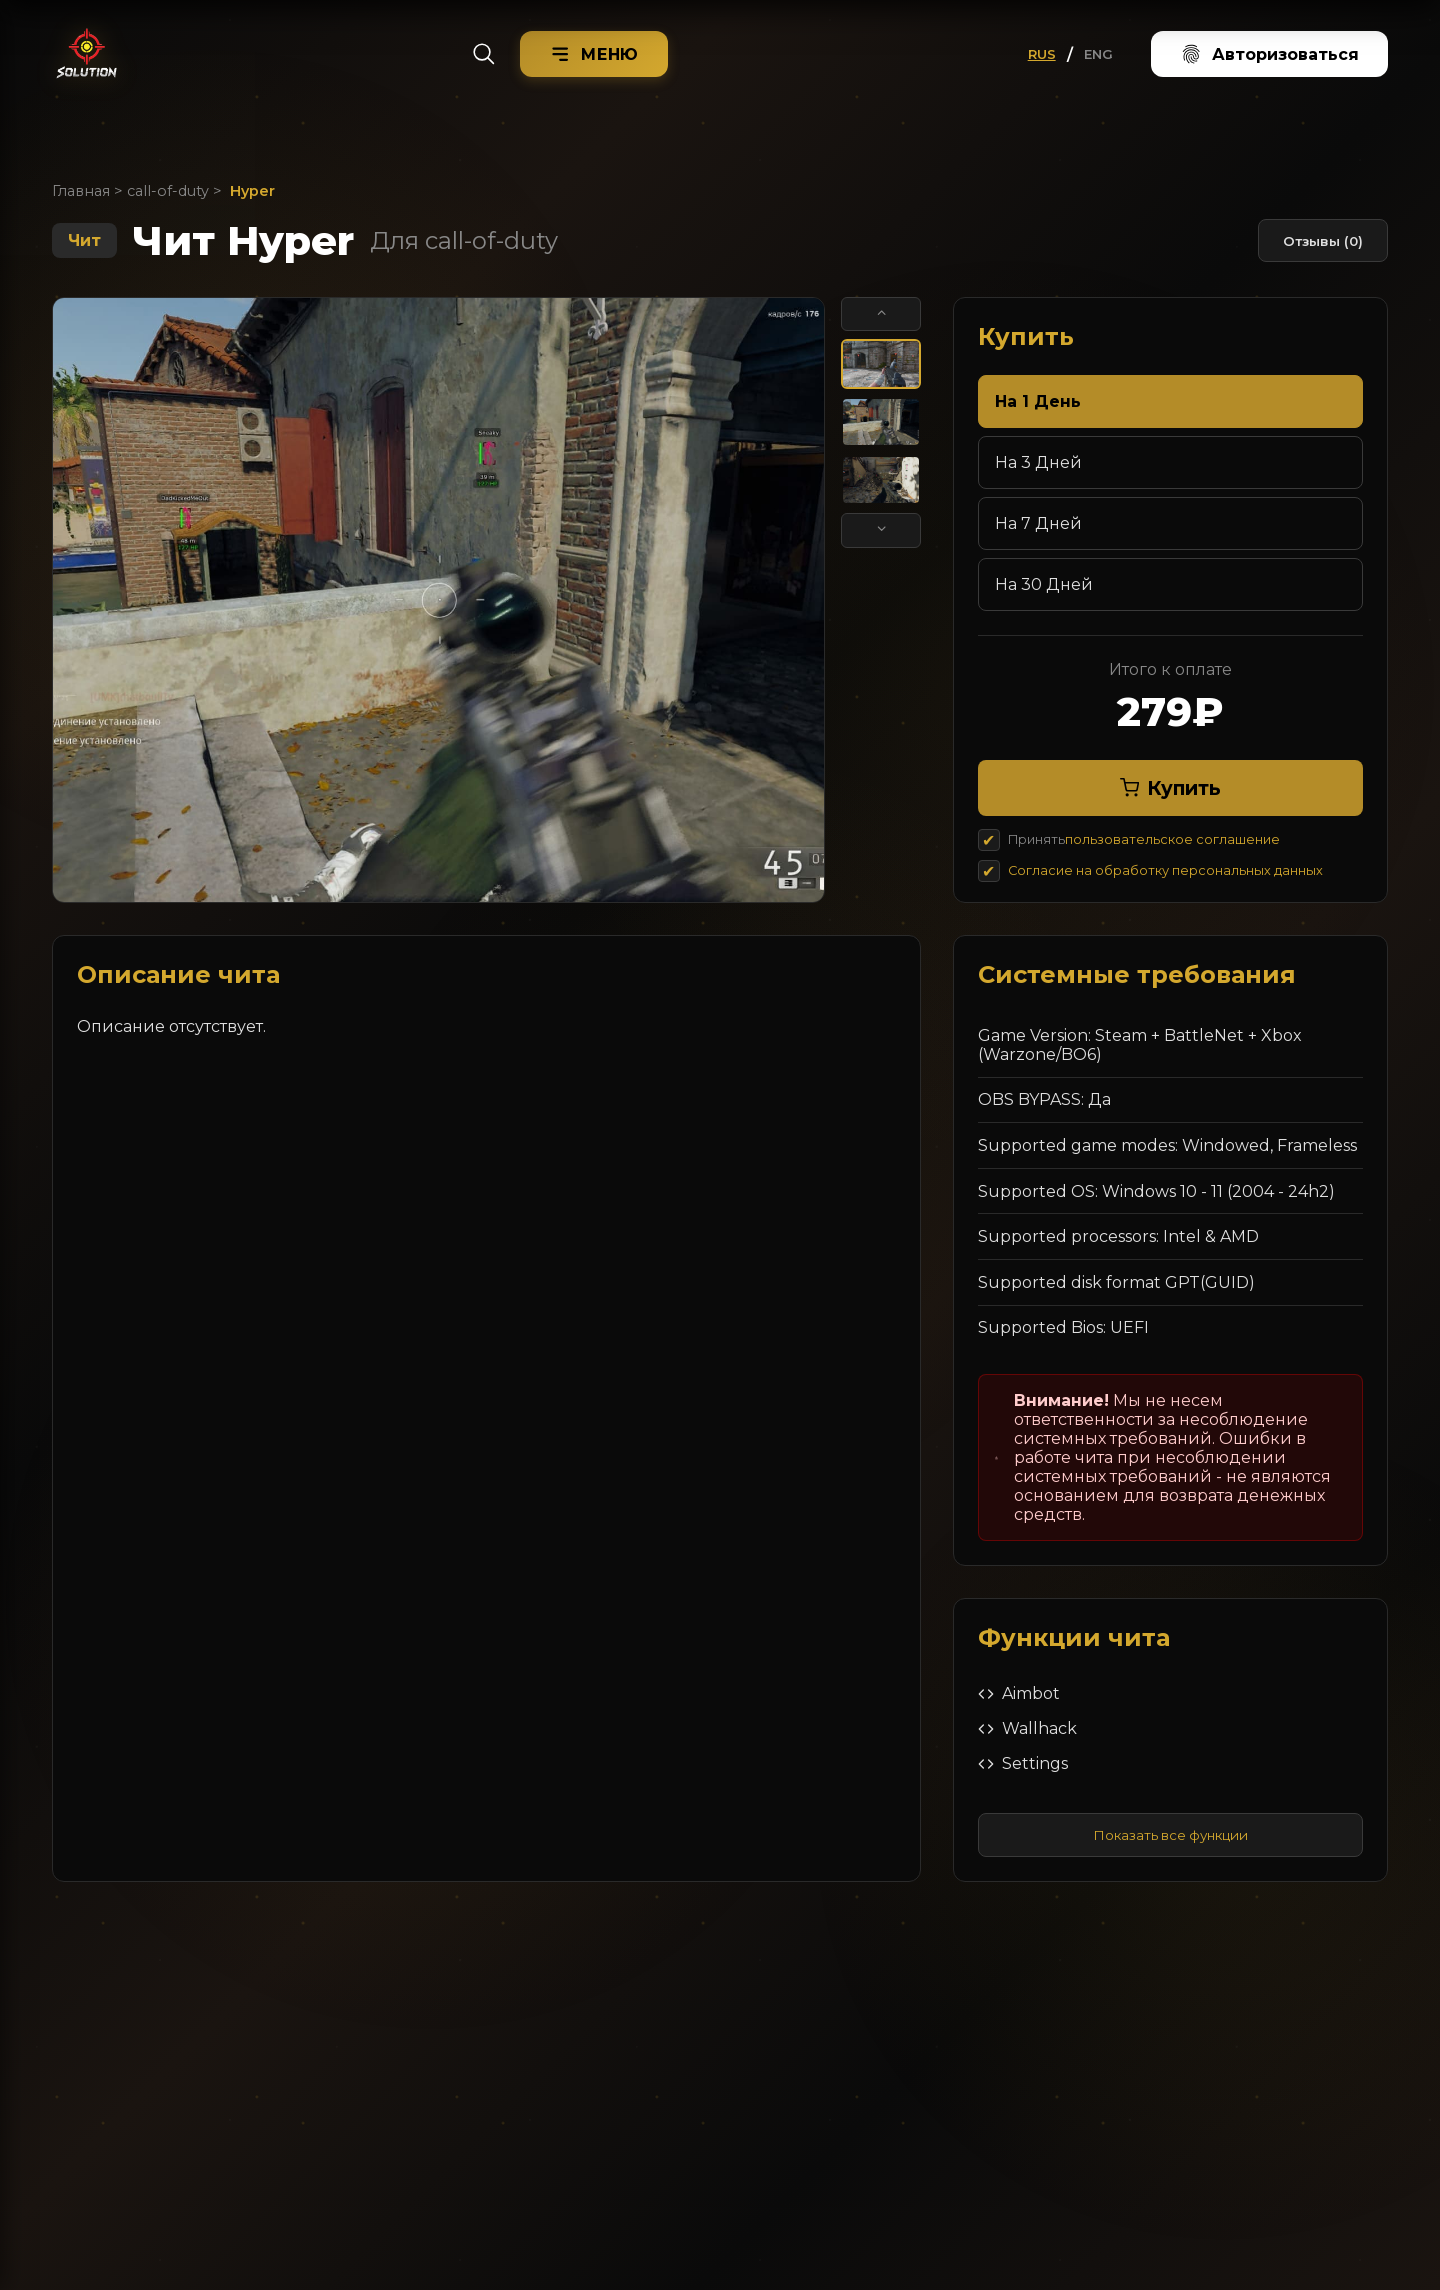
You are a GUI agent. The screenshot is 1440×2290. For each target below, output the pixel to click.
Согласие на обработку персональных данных (1165, 870)
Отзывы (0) (1323, 241)
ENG (1098, 54)
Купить (1170, 788)
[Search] (484, 54)
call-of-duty (168, 191)
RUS (1042, 54)
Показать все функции (1170, 1835)
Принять (1144, 839)
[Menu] (594, 54)
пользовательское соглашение (1172, 839)
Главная (81, 191)
